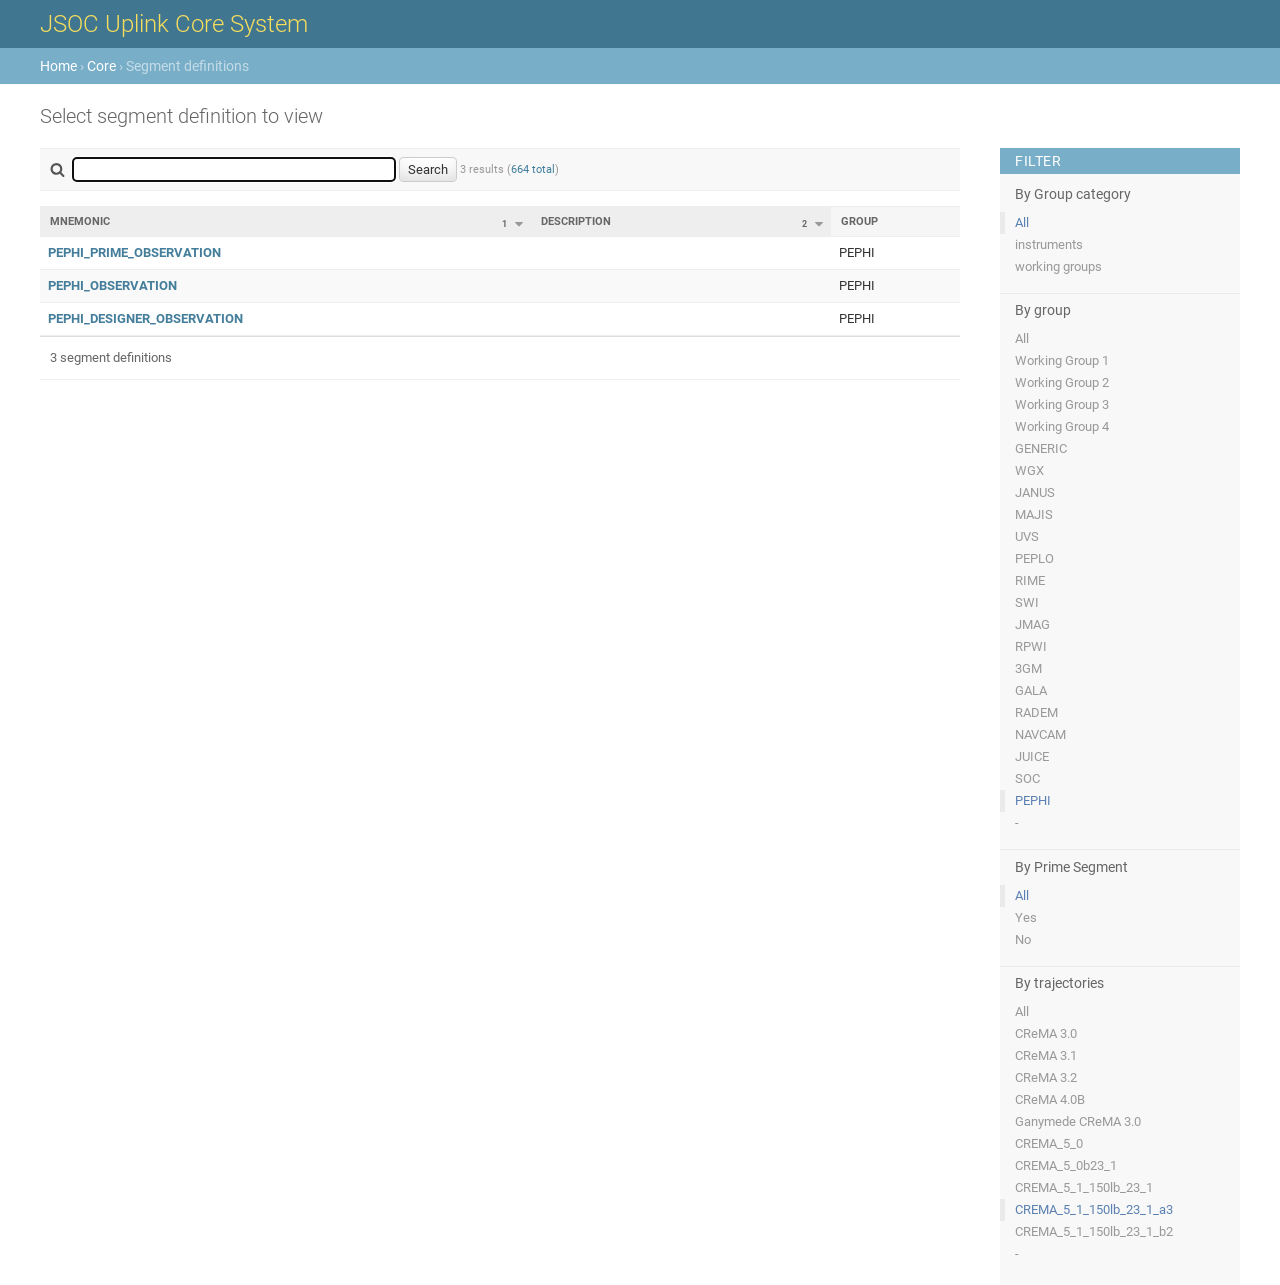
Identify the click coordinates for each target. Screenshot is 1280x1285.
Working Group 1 (1062, 360)
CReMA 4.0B (1050, 1099)
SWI (1027, 602)
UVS (1027, 536)
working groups (1058, 266)
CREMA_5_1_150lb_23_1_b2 (1094, 1231)
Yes (1026, 917)
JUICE (1032, 756)
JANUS (1035, 492)
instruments (1049, 244)
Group (859, 221)
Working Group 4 (1062, 426)
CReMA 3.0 (1046, 1033)
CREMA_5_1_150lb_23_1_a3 (1094, 1209)
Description (576, 221)
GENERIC (1041, 448)
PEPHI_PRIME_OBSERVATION (134, 252)
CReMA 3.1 (1046, 1055)
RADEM (1036, 712)
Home (58, 66)
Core (101, 66)
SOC (1027, 778)
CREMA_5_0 (1049, 1143)
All (1022, 222)
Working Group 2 (1062, 382)
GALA (1031, 690)
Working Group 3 (1062, 404)
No (1023, 939)
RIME (1030, 580)
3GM (1028, 668)
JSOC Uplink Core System (174, 24)
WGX (1029, 470)
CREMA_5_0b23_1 (1066, 1165)
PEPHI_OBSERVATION (112, 285)
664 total (533, 169)
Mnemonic (80, 221)
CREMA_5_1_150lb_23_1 (1084, 1187)
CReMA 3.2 (1046, 1077)
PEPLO (1034, 558)
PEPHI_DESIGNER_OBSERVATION (145, 318)
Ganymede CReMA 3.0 (1078, 1121)
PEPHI (1033, 800)
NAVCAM (1040, 734)
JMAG (1032, 624)
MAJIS (1034, 514)
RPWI (1031, 646)
